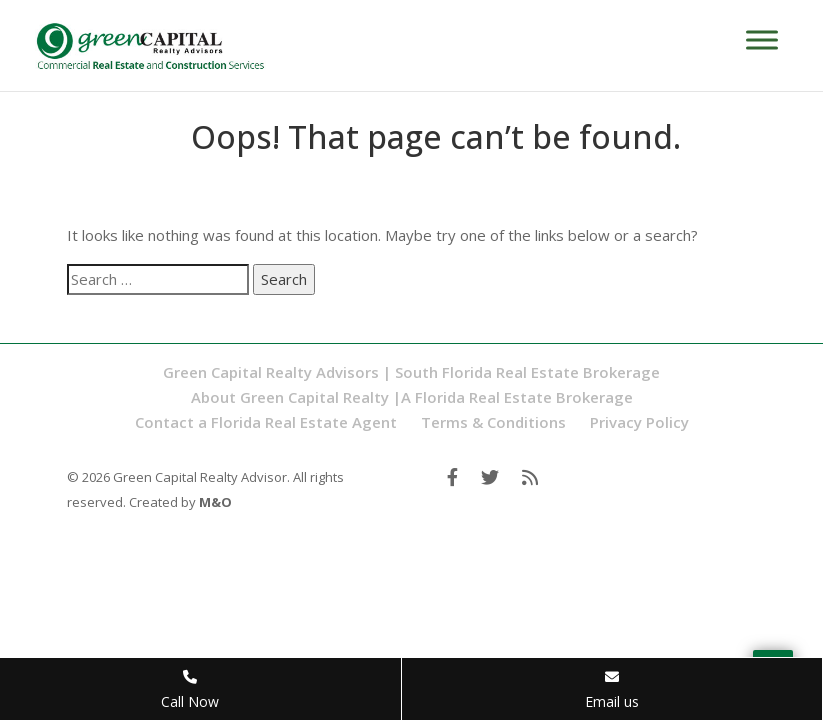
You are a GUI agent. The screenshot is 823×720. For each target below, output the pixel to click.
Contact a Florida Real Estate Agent (266, 422)
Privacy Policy (639, 422)
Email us (612, 690)
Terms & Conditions (493, 422)
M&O (215, 502)
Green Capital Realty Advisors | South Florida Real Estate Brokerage (411, 372)
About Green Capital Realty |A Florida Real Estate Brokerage (412, 397)
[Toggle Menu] (762, 39)
